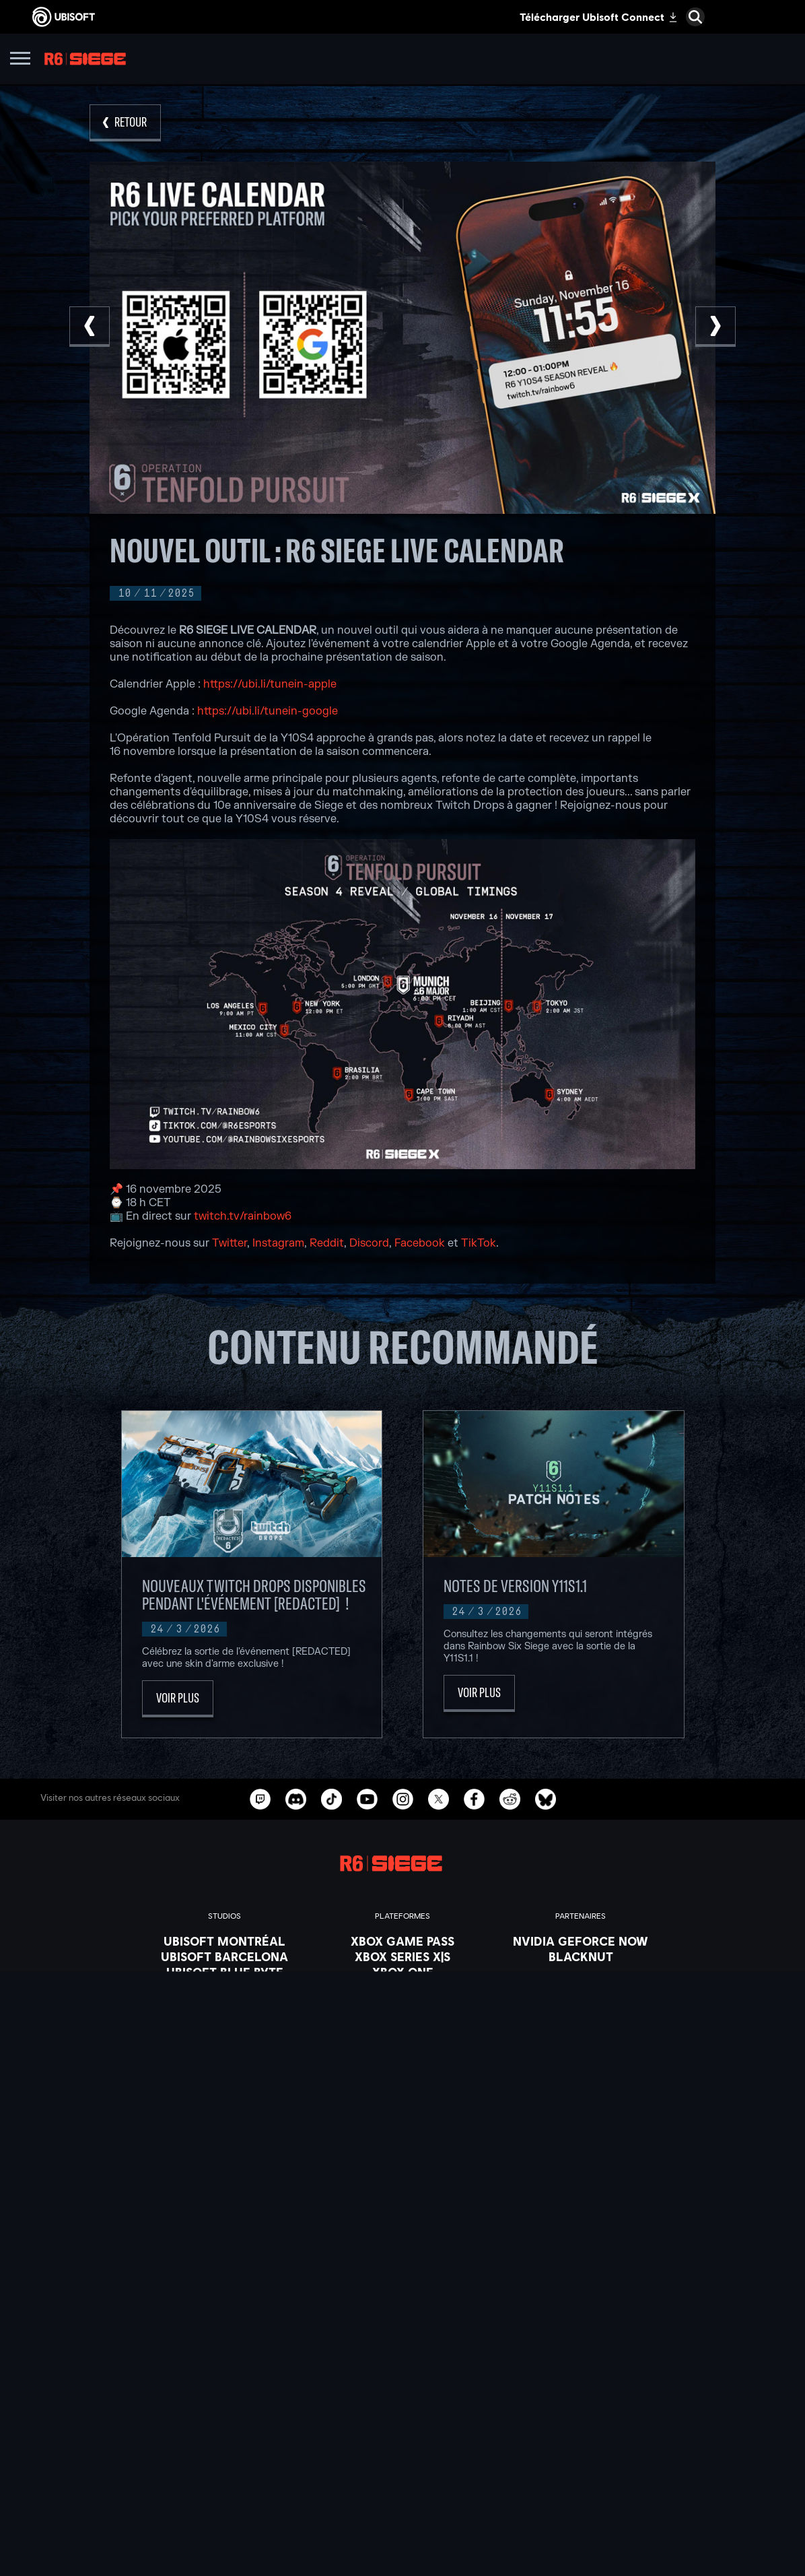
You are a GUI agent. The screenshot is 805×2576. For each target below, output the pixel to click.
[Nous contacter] (402, 2478)
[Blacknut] (580, 1956)
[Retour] (125, 122)
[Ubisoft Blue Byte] (224, 1972)
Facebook (419, 1243)
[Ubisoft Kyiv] (224, 2003)
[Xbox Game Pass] (402, 1941)
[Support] (402, 2448)
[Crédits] (224, 2096)
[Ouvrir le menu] (20, 60)
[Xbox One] (402, 1972)
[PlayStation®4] (402, 2003)
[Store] (402, 2380)
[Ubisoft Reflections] (224, 2034)
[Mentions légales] (402, 2535)
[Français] (402, 2268)
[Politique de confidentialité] (402, 2497)
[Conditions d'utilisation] (402, 2516)
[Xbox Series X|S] (402, 1956)
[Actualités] (402, 2431)
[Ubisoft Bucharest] (224, 1987)
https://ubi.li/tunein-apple (270, 684)
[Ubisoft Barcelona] (224, 1956)
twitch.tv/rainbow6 (242, 1216)
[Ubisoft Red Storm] (224, 2018)
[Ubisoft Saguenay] (224, 2049)
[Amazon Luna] (402, 2034)
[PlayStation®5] (402, 1987)
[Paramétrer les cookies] (402, 2554)
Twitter (229, 1243)
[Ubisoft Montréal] (224, 1941)
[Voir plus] (177, 1698)
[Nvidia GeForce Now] (580, 1941)
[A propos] (402, 2414)
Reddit (327, 1243)
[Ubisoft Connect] (402, 2397)
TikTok (478, 1243)
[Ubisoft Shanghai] (224, 2065)
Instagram (278, 1243)
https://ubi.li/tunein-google (267, 711)
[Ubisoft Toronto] (224, 2080)
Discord (369, 1243)
